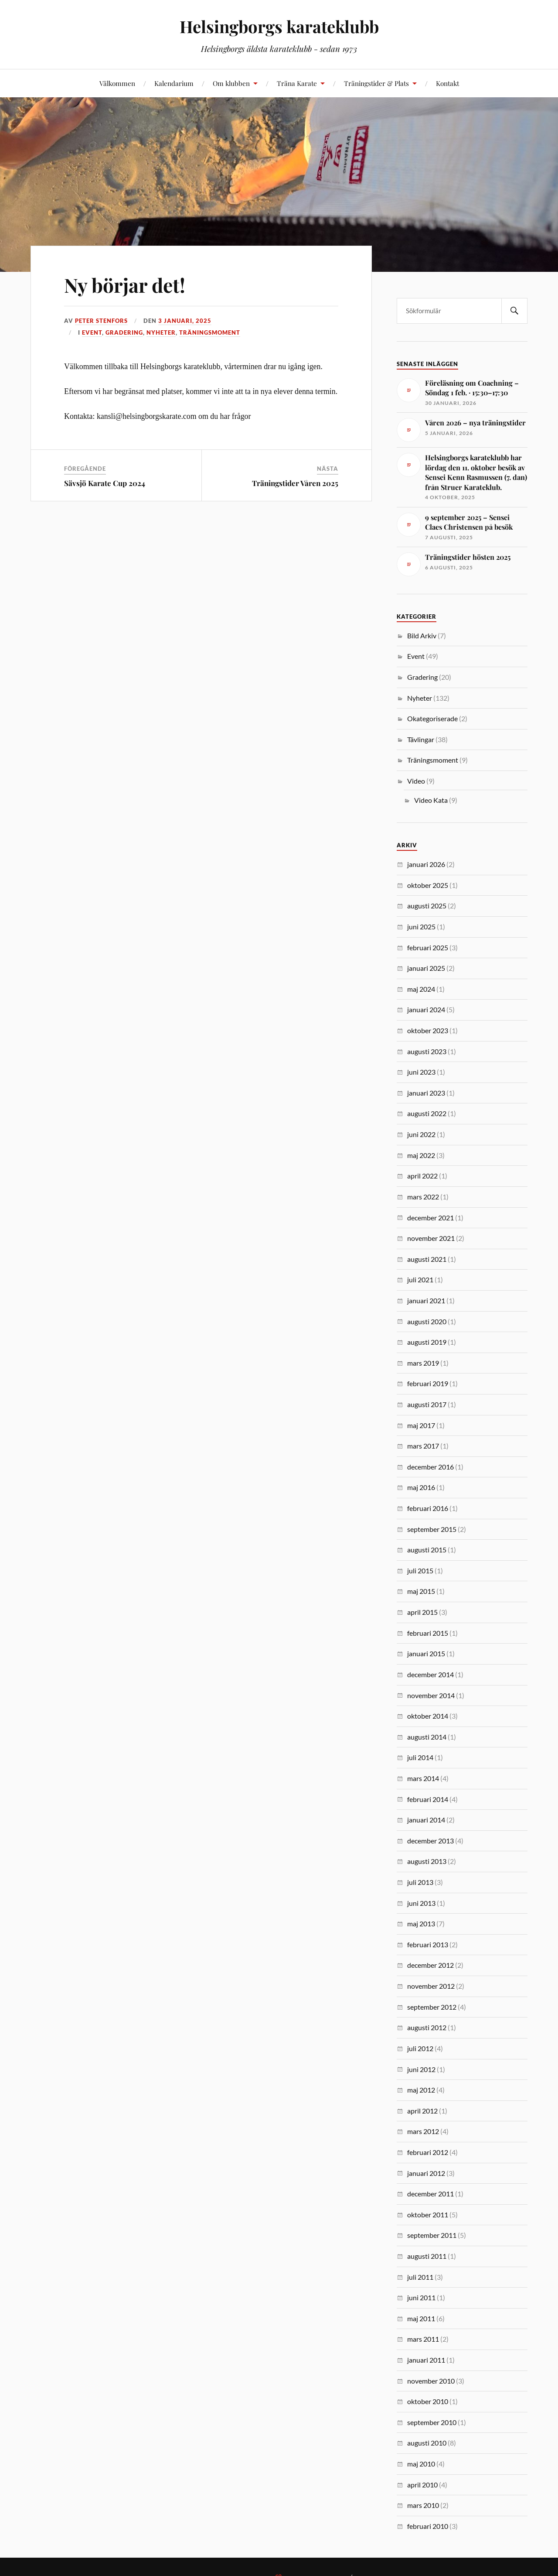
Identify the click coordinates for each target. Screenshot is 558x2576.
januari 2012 (426, 2173)
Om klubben (231, 83)
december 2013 (430, 1840)
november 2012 (431, 1986)
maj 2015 (421, 1591)
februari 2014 (427, 1799)
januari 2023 (426, 1093)
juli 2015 (420, 1570)
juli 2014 (420, 1757)
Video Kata (431, 800)
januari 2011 (426, 2360)
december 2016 (430, 1467)
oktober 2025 (427, 885)
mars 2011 (423, 2339)
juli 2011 (420, 2277)
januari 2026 (426, 864)
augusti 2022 (426, 1113)
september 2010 (431, 2422)
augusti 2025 (426, 905)
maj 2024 (421, 989)
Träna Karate (297, 83)
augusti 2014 (426, 1737)
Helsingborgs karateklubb (279, 26)
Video (416, 781)
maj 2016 (421, 1487)
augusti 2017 (426, 1404)
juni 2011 (421, 2297)
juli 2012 (420, 2048)
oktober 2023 (427, 1030)
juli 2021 (420, 1279)
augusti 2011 (426, 2256)
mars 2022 (423, 1196)
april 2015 (422, 1612)
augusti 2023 (426, 1051)
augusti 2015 (426, 1549)
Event (92, 332)
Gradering (124, 332)
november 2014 (431, 1695)
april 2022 (422, 1176)
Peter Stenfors (101, 320)
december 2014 (430, 1674)
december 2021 (430, 1217)
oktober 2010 (427, 2401)
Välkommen (117, 83)
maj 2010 (421, 2464)
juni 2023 (421, 1072)
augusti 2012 (426, 2027)
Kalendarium (174, 83)
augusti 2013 (426, 1861)
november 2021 (431, 1238)
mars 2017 (423, 1446)
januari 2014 (426, 1820)
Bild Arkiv (421, 635)
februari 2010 (427, 2526)
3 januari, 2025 (184, 320)
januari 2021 (426, 1300)
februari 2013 (427, 1944)
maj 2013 (421, 1923)
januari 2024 (426, 1009)
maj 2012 (421, 2090)
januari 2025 (426, 968)
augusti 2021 (426, 1259)
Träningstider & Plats (376, 83)
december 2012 (430, 1965)
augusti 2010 (426, 2443)
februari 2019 (427, 1383)
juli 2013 (420, 1882)
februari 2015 (427, 1633)
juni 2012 (421, 2069)
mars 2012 (423, 2131)
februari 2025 (427, 947)
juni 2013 (421, 1903)
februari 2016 (427, 1508)
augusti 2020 (426, 1321)
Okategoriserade (432, 718)
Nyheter (161, 332)
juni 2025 (421, 926)
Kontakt (447, 83)
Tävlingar (420, 739)
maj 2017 (421, 1425)
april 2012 (422, 2111)
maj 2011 (421, 2318)
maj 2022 (421, 1155)
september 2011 (431, 2235)
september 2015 (431, 1529)
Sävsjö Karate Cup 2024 (104, 483)
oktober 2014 (427, 1716)
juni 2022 (421, 1134)
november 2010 (431, 2381)
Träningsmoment (209, 332)
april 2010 (422, 2484)
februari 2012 (427, 2152)
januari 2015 (426, 1653)
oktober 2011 (427, 2214)
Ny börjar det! (124, 285)
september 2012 (431, 2007)
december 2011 (430, 2193)
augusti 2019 (426, 1342)
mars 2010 (423, 2505)
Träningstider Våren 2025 (295, 483)
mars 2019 (423, 1363)
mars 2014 (423, 1778)
